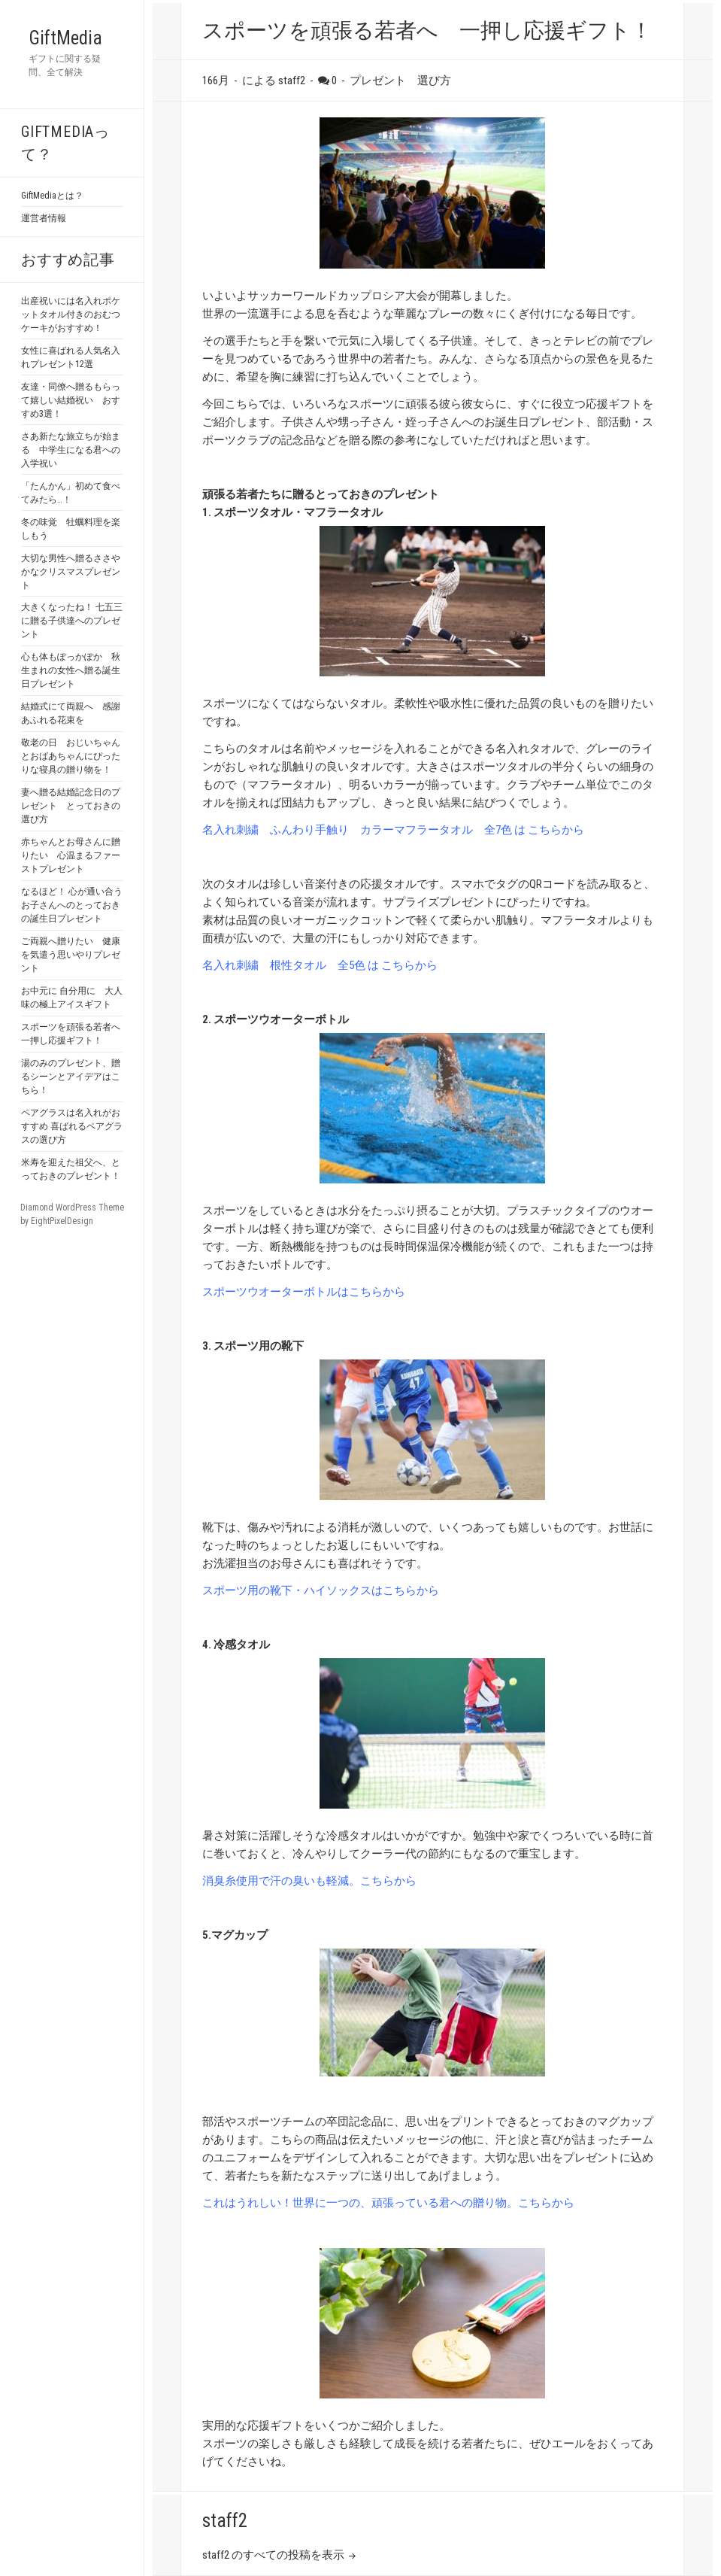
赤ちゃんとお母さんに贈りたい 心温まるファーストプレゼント (70, 855)
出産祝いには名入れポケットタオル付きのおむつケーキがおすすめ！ (70, 314)
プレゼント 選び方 (400, 80)
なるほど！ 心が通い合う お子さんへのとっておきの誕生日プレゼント (72, 905)
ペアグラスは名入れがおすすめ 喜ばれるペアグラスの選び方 (72, 1126)
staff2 (224, 2521)
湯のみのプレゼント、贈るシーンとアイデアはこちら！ (70, 1076)
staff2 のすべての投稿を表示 (274, 2555)
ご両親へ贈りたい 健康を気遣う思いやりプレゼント (70, 955)
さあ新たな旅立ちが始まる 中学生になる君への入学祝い (70, 450)
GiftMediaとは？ (52, 195)
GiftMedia (65, 38)
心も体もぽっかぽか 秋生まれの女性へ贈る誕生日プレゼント (70, 670)
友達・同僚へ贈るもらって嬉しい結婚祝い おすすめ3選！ (70, 400)
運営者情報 (43, 218)
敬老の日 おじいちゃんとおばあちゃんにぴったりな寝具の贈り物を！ (70, 756)
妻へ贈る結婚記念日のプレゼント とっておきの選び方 (70, 806)
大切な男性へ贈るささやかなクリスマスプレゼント (70, 572)
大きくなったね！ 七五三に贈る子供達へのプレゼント (72, 620)
